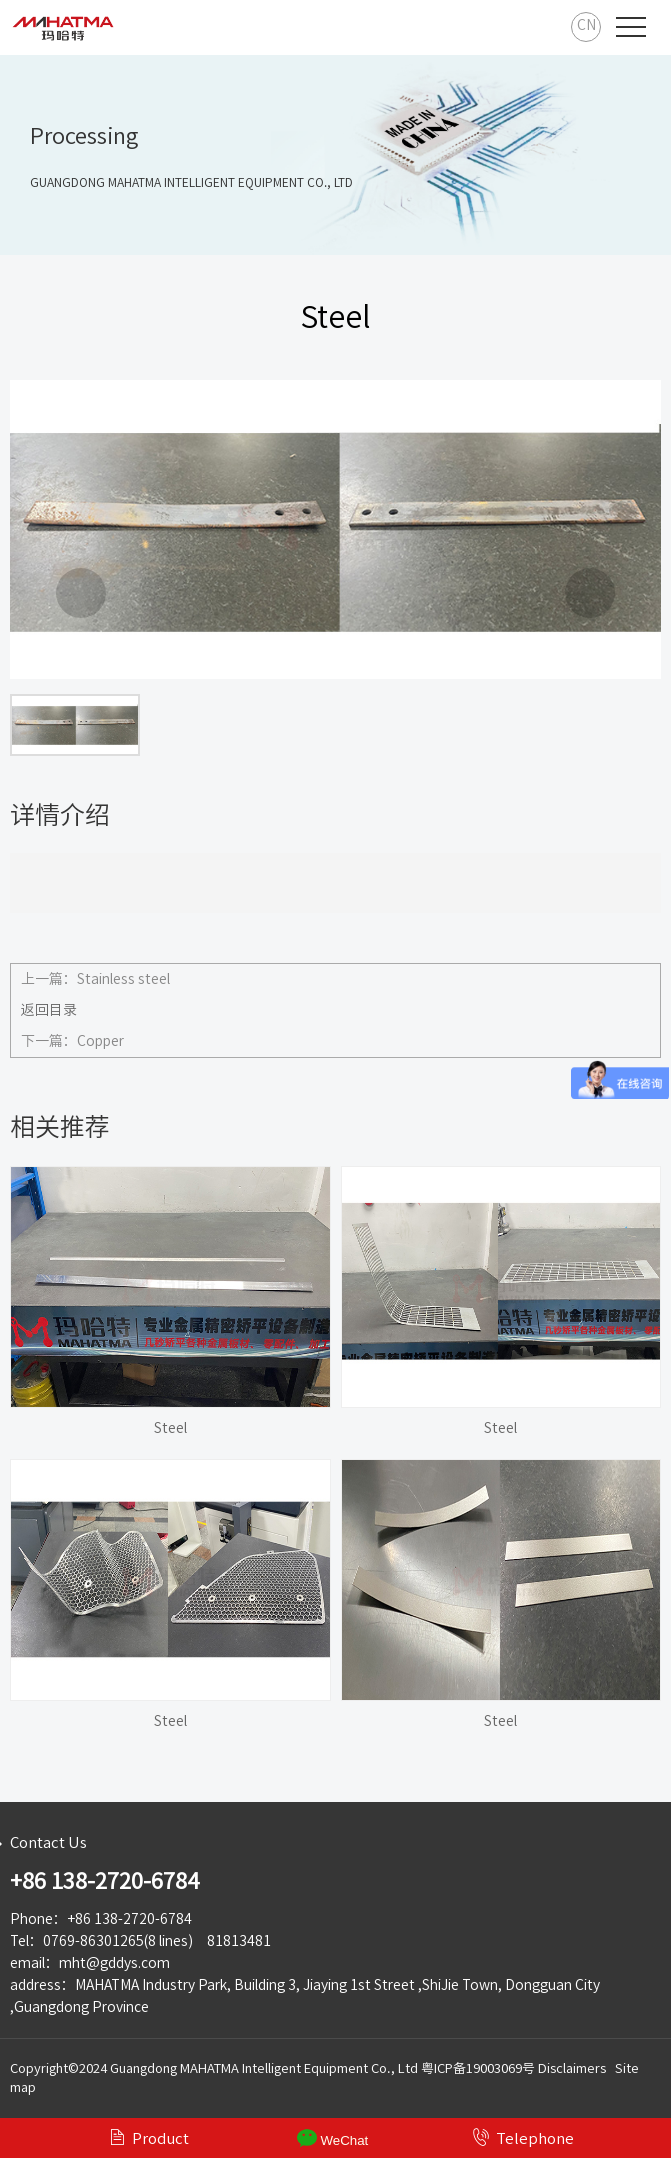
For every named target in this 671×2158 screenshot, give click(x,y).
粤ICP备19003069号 (478, 2068)
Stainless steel (123, 979)
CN (586, 25)
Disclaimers (572, 2068)
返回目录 (49, 1010)
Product (148, 2137)
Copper (100, 1041)
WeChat (333, 2138)
